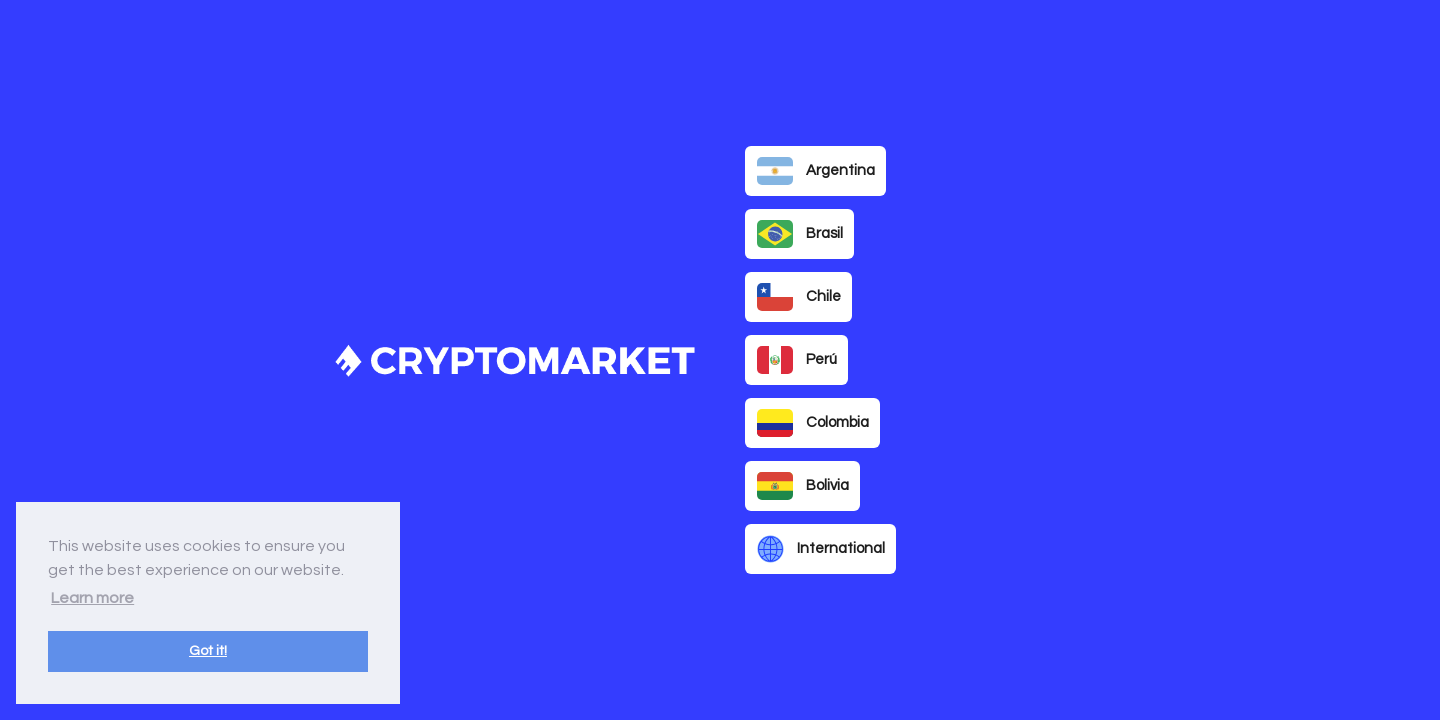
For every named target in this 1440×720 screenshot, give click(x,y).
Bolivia (803, 486)
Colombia (813, 423)
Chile (799, 297)
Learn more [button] (92, 598)
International (821, 549)
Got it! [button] (208, 650)
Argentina (816, 171)
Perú (797, 360)
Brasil (800, 234)
